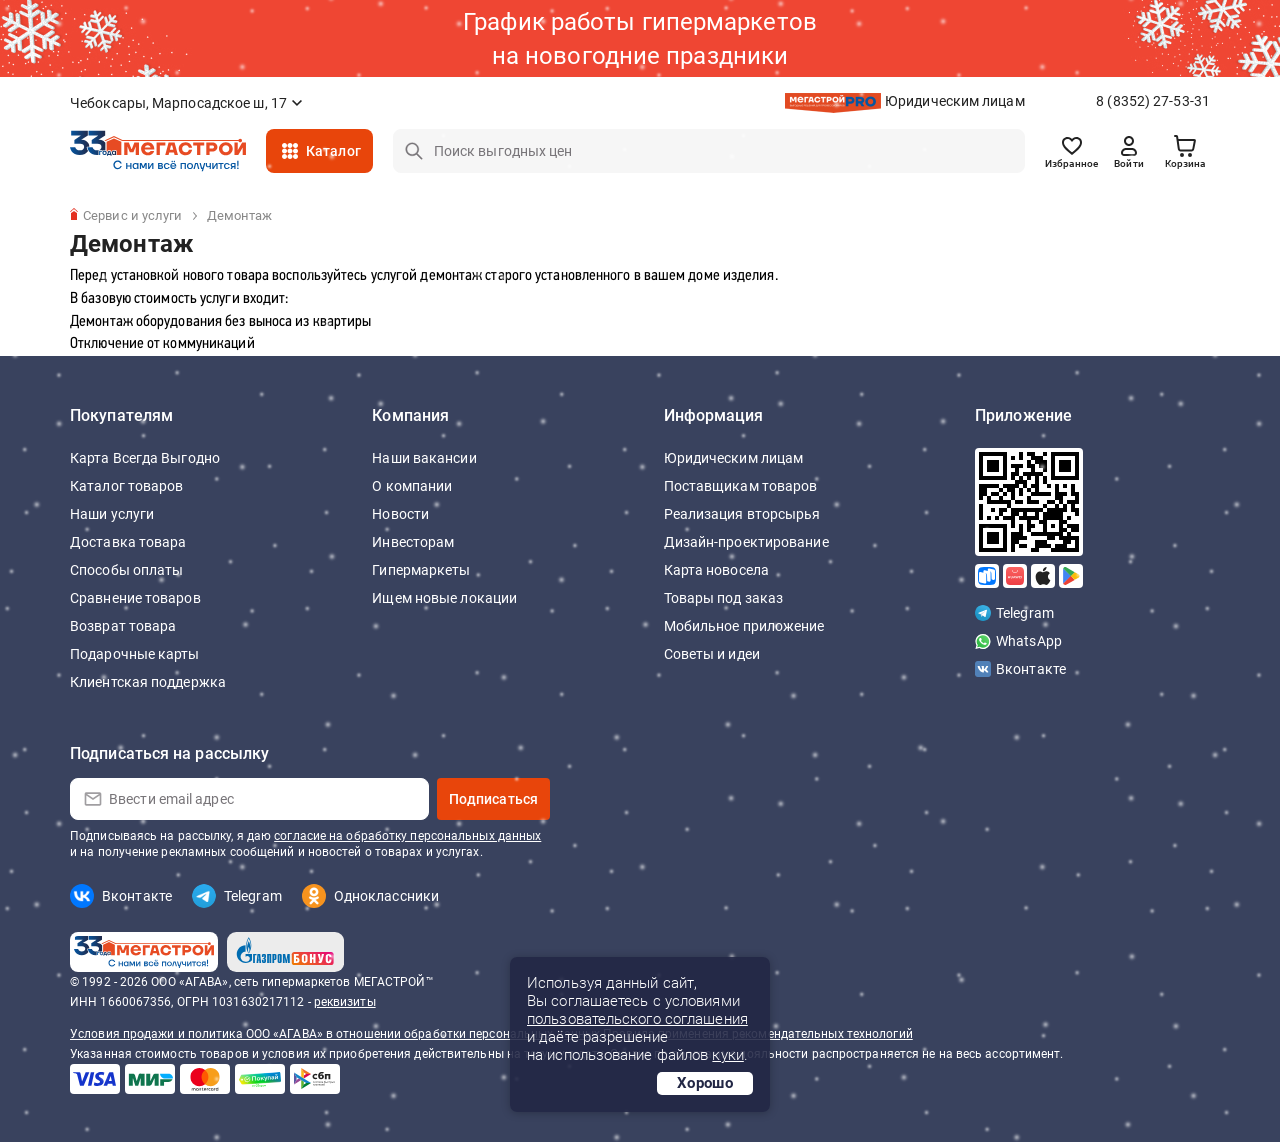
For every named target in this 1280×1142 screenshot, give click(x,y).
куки (727, 1055)
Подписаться (493, 799)
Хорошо (705, 1083)
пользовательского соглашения (637, 1019)
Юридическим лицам (955, 101)
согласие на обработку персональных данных (407, 836)
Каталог (333, 151)
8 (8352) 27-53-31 (1153, 101)
